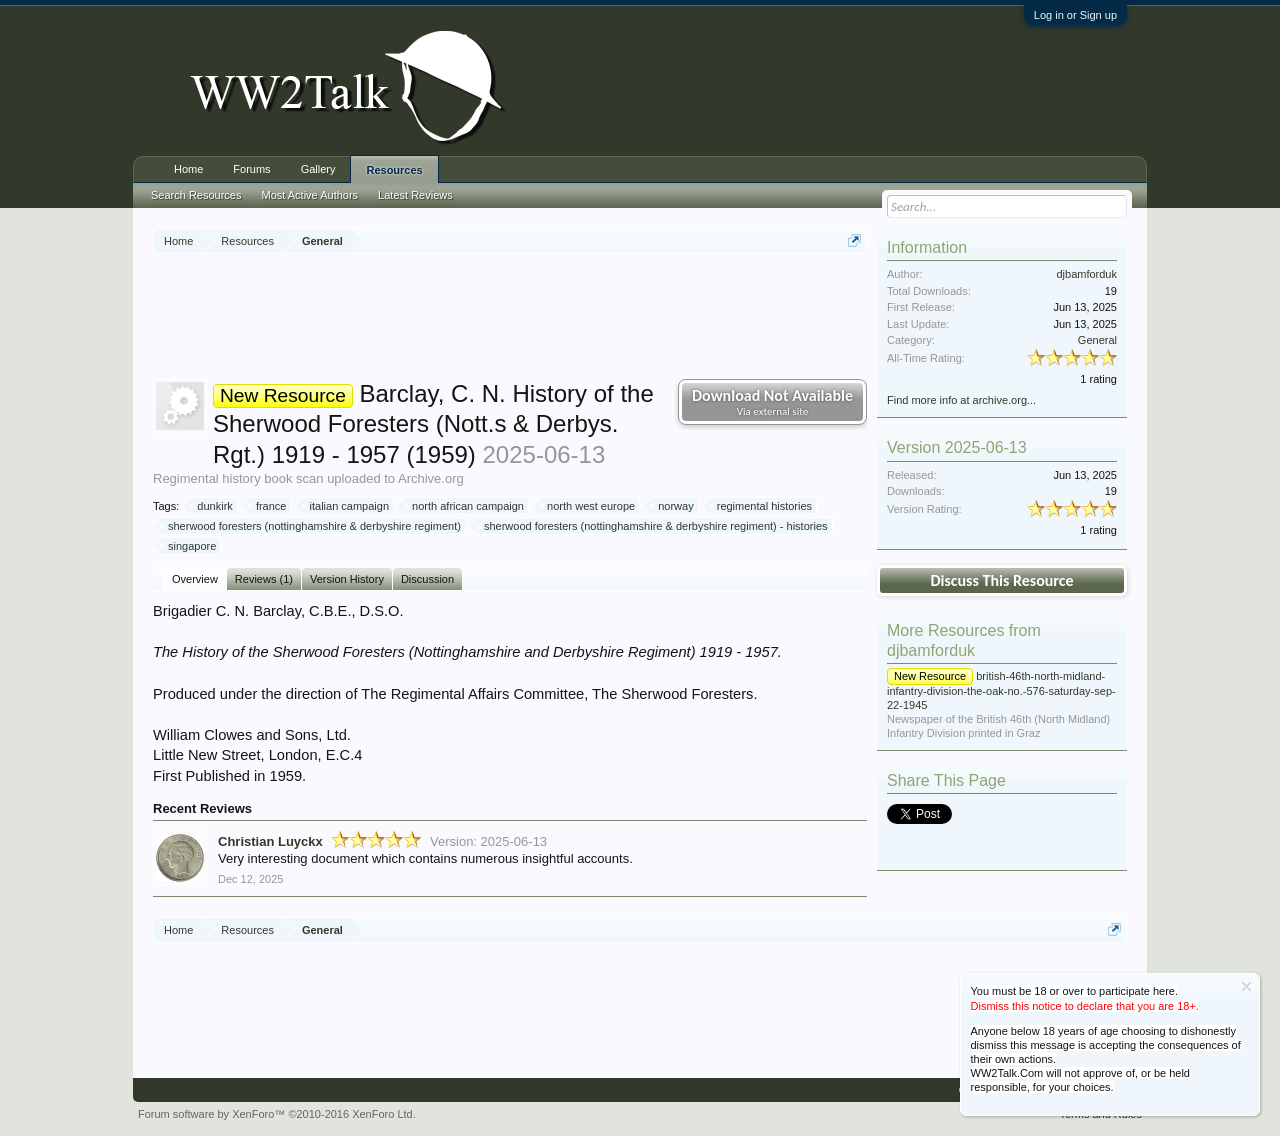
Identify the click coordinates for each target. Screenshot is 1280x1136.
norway (672, 506)
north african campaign (465, 506)
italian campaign (347, 506)
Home (188, 169)
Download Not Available (772, 402)
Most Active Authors (310, 195)
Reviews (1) (264, 579)
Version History (347, 579)
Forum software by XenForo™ (277, 1114)
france (268, 506)
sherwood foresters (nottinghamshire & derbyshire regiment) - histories (653, 526)
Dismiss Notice (1246, 986)
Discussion (427, 579)
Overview (195, 579)
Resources (394, 170)
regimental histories (761, 506)
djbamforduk (1086, 274)
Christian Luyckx (270, 841)
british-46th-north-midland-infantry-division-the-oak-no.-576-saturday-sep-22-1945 (1001, 690)
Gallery (318, 169)
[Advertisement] (517, 319)
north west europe (588, 506)
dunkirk (211, 506)
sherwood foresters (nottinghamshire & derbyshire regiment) (311, 526)
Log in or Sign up (1075, 15)
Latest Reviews (415, 195)
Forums (251, 169)
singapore (189, 546)
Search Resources (196, 195)
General (1097, 340)
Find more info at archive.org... (961, 400)
